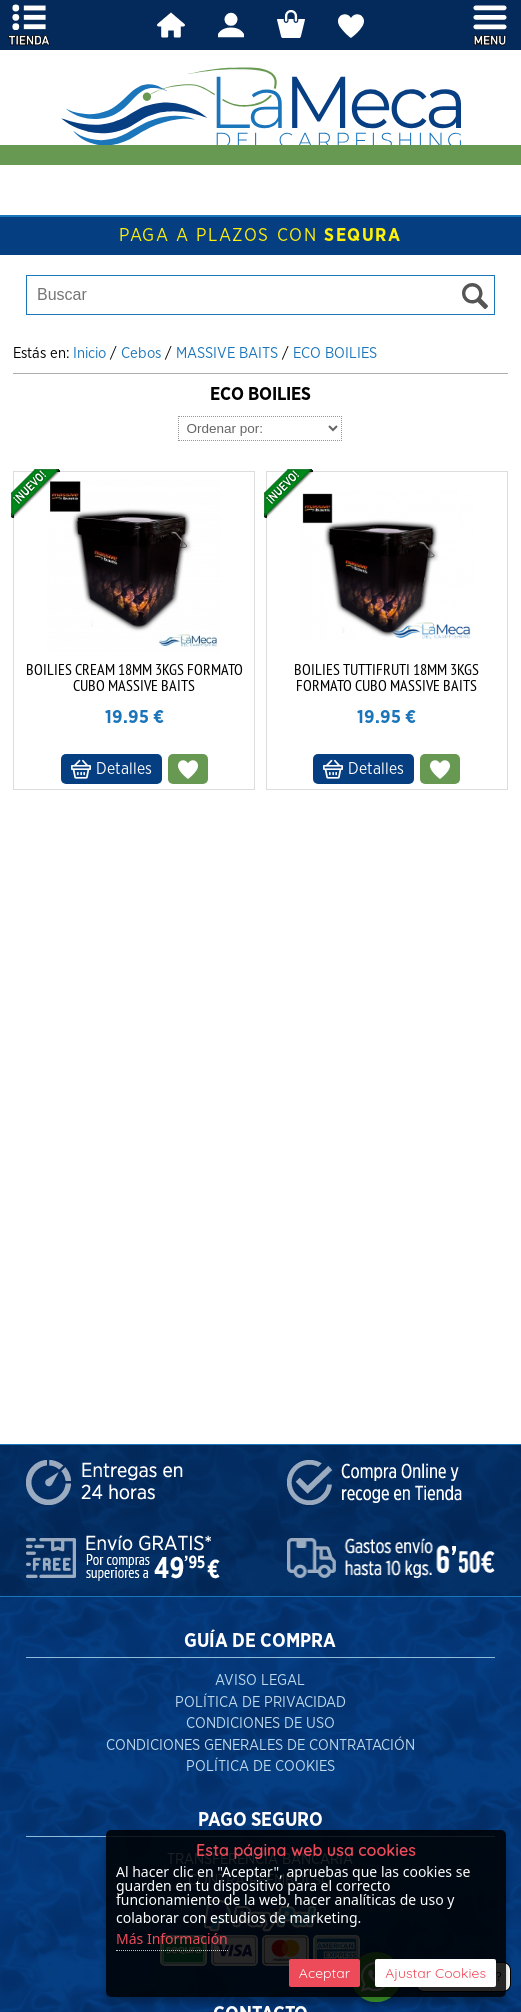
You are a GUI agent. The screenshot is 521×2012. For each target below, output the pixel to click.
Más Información (172, 1938)
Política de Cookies (260, 1766)
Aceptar (324, 1973)
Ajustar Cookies (435, 1973)
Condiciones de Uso (260, 1723)
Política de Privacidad (260, 1702)
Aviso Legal (260, 1680)
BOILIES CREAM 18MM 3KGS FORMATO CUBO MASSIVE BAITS (134, 677)
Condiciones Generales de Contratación (260, 1745)
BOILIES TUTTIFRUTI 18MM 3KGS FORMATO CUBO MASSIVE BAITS (386, 677)
